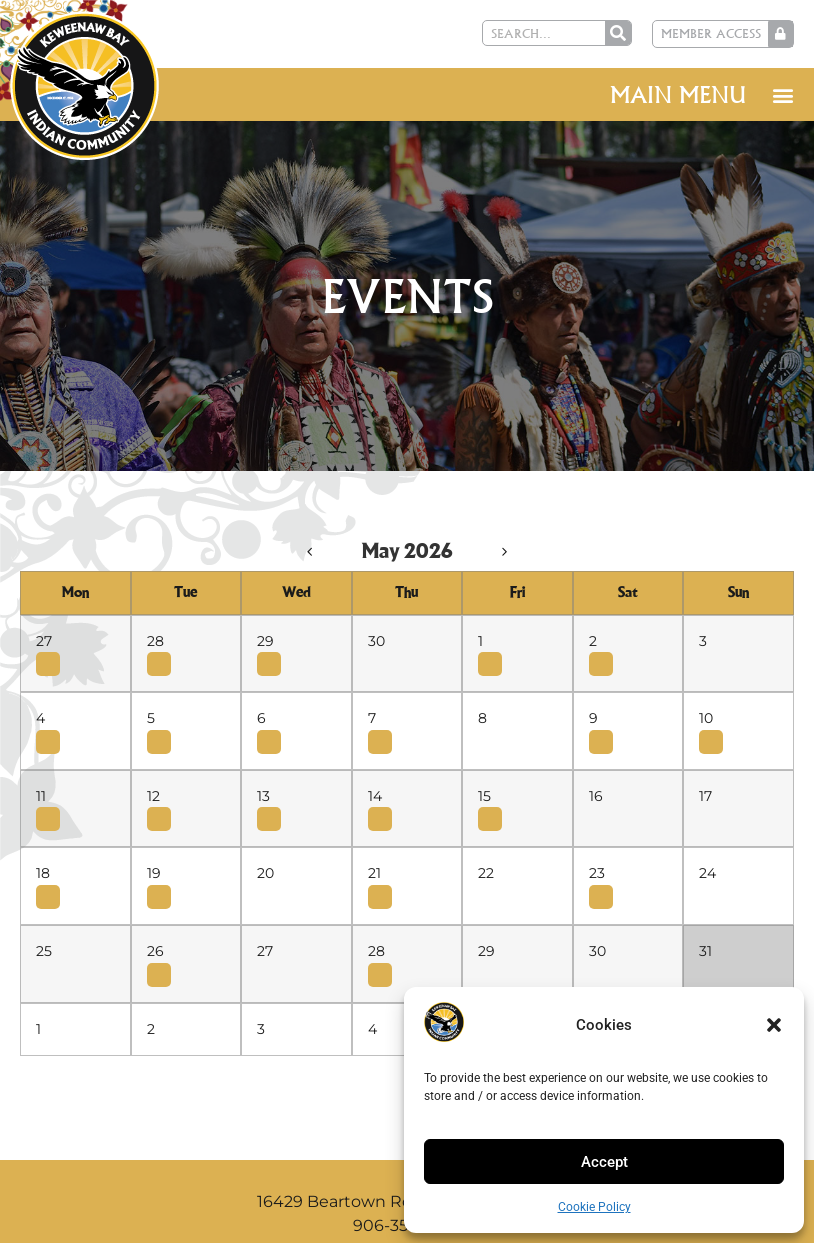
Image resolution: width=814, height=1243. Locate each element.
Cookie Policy (594, 1207)
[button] (774, 1025)
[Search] (619, 33)
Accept (604, 1162)
